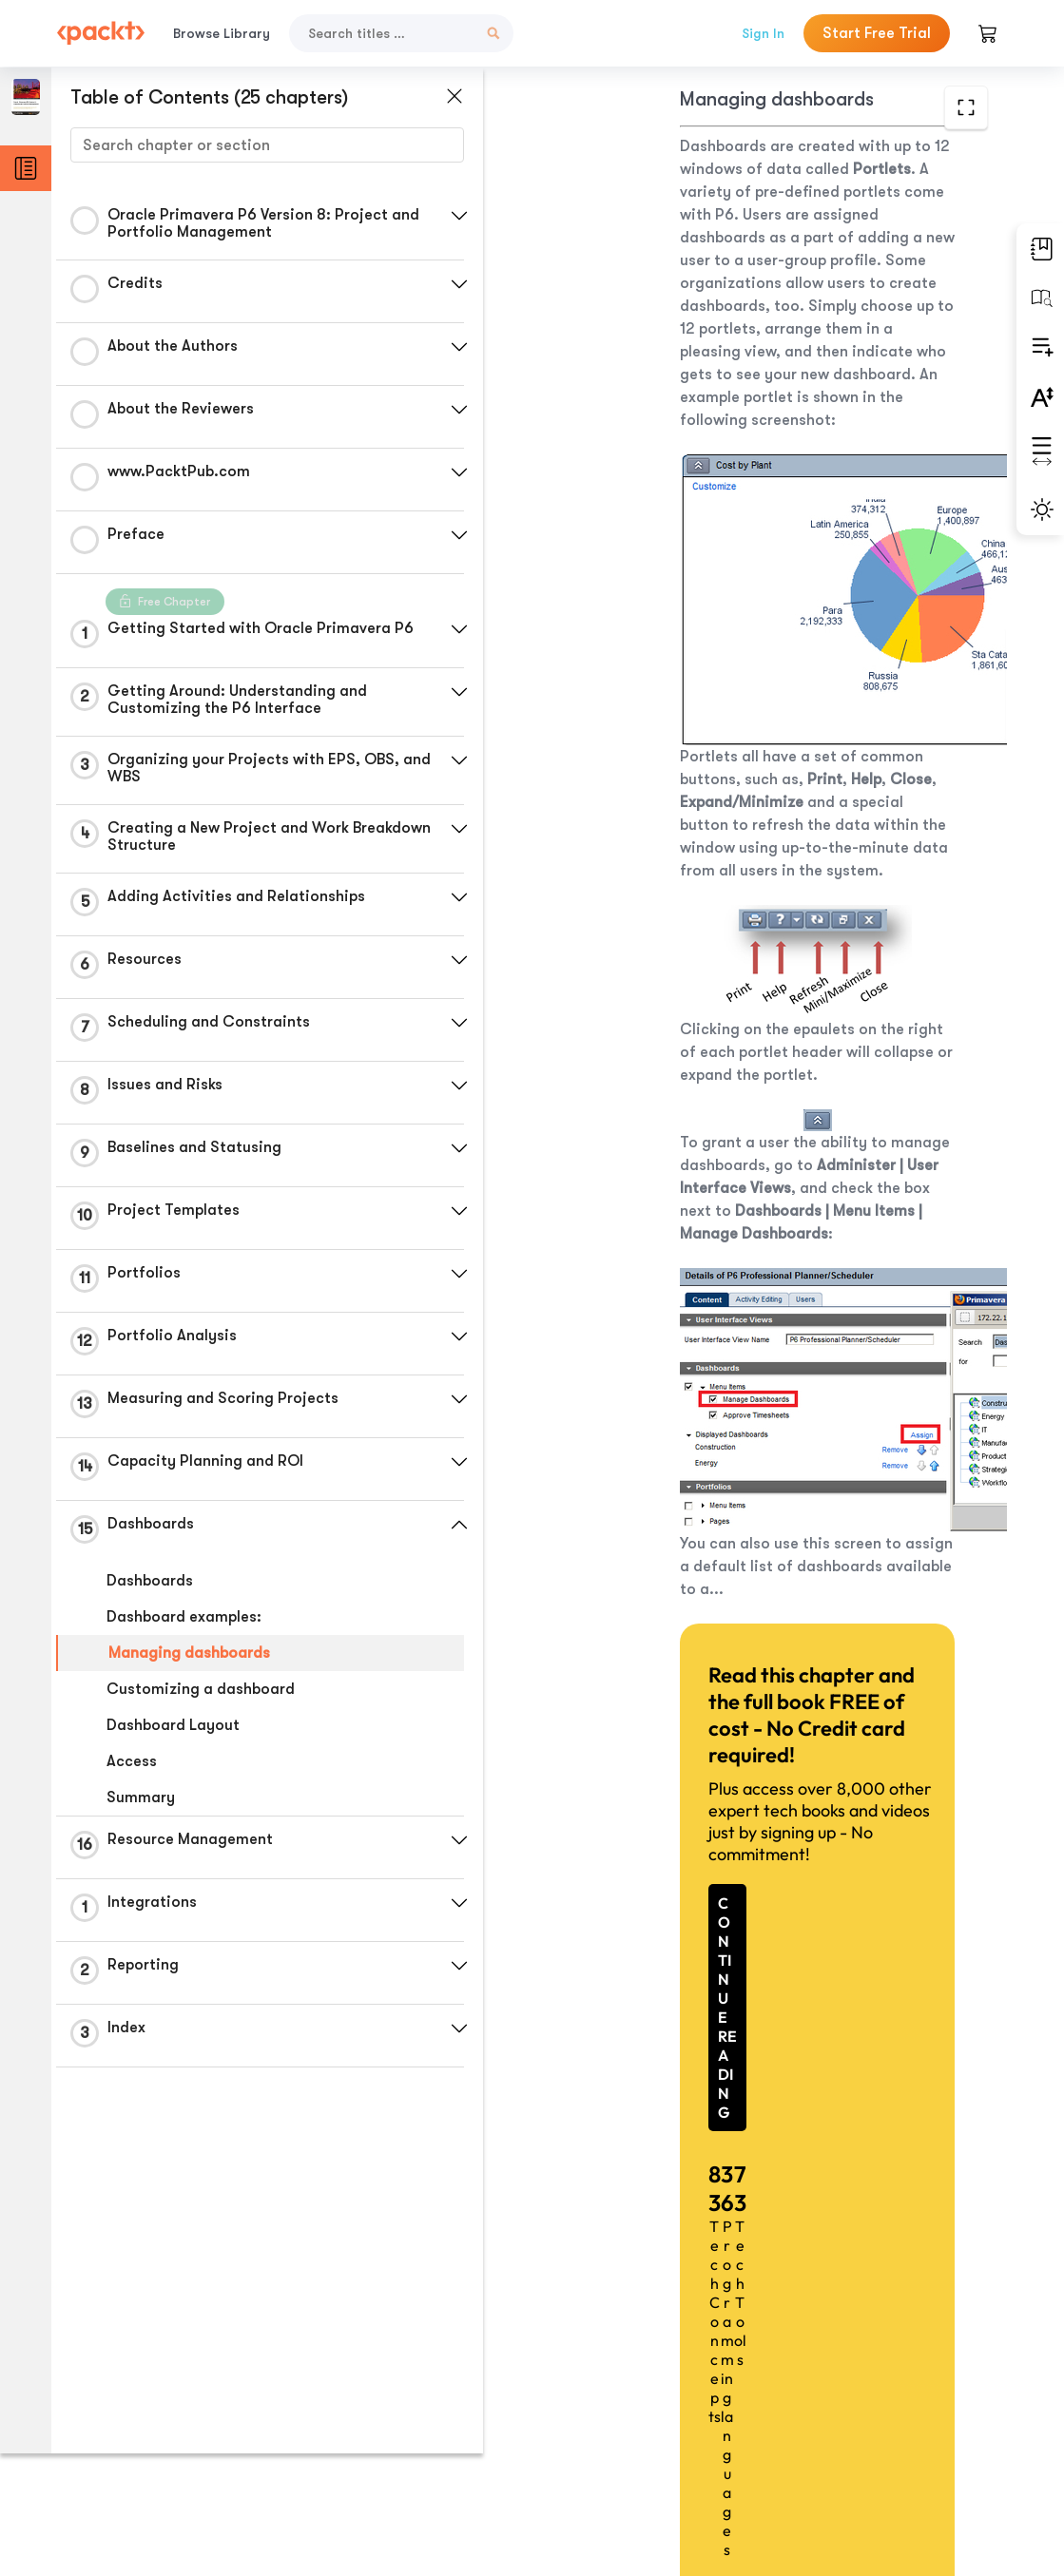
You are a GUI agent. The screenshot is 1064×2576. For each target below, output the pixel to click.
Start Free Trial (876, 33)
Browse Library (221, 33)
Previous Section (608, 2433)
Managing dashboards (189, 1653)
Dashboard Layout (173, 1725)
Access (131, 1761)
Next (887, 2434)
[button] (451, 215)
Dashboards (149, 1580)
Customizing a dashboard (200, 1689)
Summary (140, 1797)
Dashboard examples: (183, 1616)
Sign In (763, 33)
